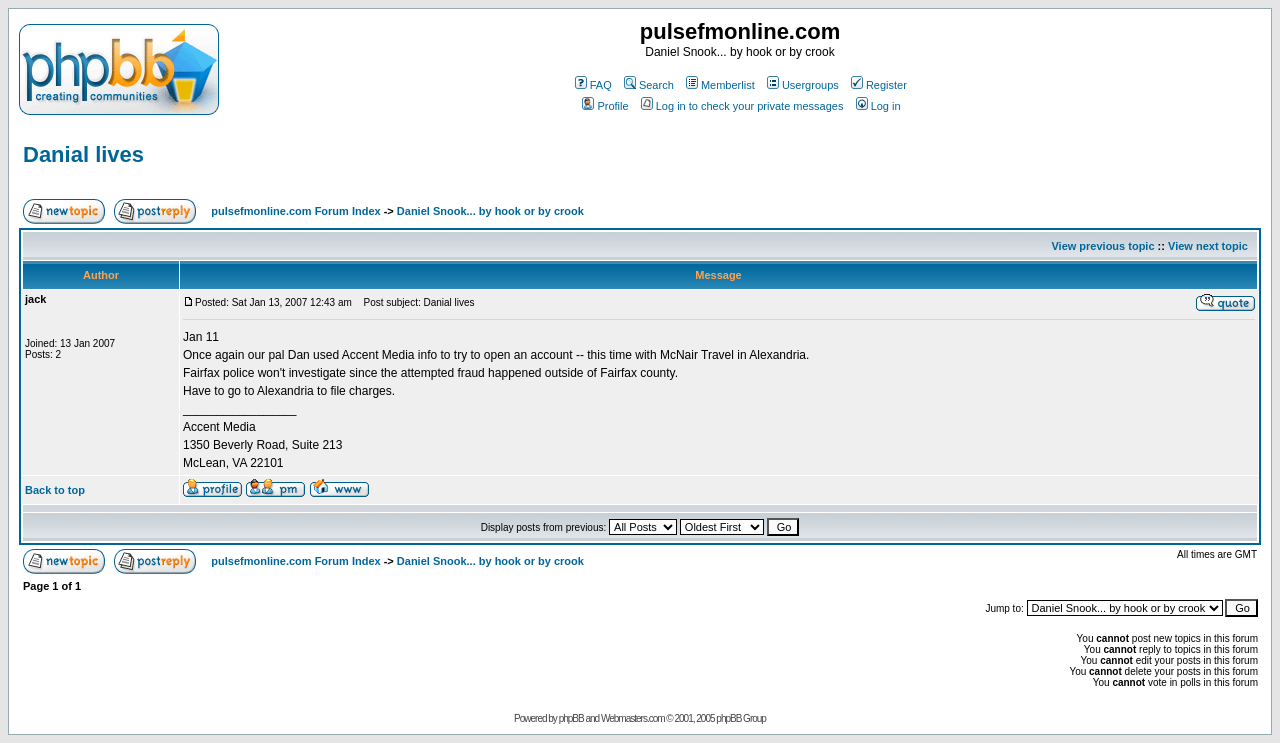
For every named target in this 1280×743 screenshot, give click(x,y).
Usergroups (803, 85)
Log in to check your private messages (742, 106)
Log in (878, 106)
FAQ (593, 85)
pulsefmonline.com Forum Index (295, 211)
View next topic (1208, 246)
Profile (605, 106)
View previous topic (1102, 246)
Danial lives (83, 154)
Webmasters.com (633, 718)
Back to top (55, 490)
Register (879, 85)
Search (649, 85)
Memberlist (720, 85)
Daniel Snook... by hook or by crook (490, 211)
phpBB (571, 718)
